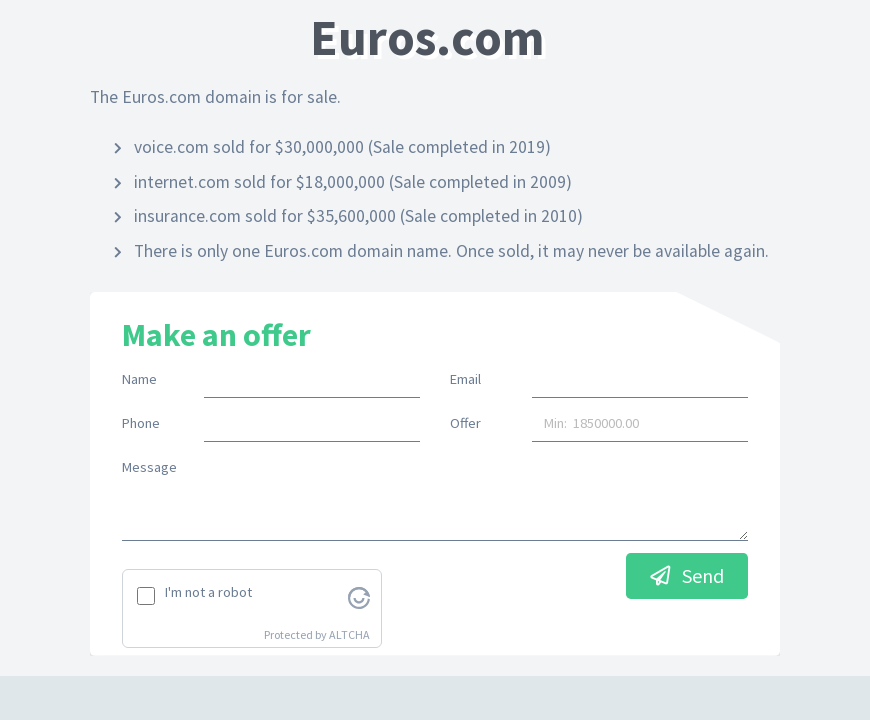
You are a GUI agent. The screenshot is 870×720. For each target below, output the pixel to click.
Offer (465, 423)
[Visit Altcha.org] (359, 596)
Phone (141, 423)
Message (149, 467)
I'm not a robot (208, 592)
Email (465, 379)
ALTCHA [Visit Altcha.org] (349, 634)
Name (139, 379)
